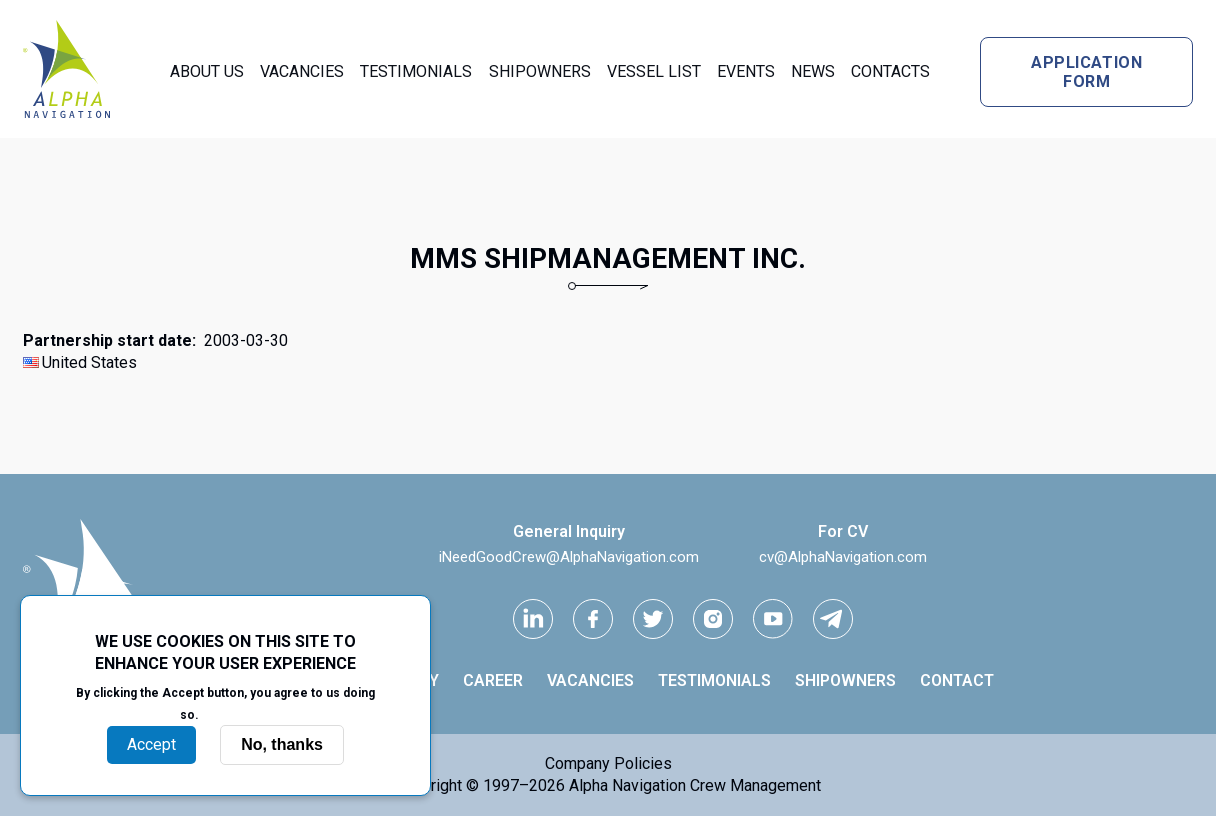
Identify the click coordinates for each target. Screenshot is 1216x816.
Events (746, 71)
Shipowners (540, 71)
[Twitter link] (653, 619)
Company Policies (608, 763)
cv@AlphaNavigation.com (843, 557)
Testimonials (416, 71)
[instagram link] (713, 619)
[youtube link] (773, 619)
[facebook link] (593, 619)
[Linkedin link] (533, 619)
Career (493, 680)
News (813, 71)
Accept (151, 744)
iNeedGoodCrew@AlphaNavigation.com (569, 557)
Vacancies (302, 71)
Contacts (890, 71)
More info (237, 714)
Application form (1086, 72)
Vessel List (654, 71)
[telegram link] (833, 619)
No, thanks (282, 744)
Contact (957, 680)
